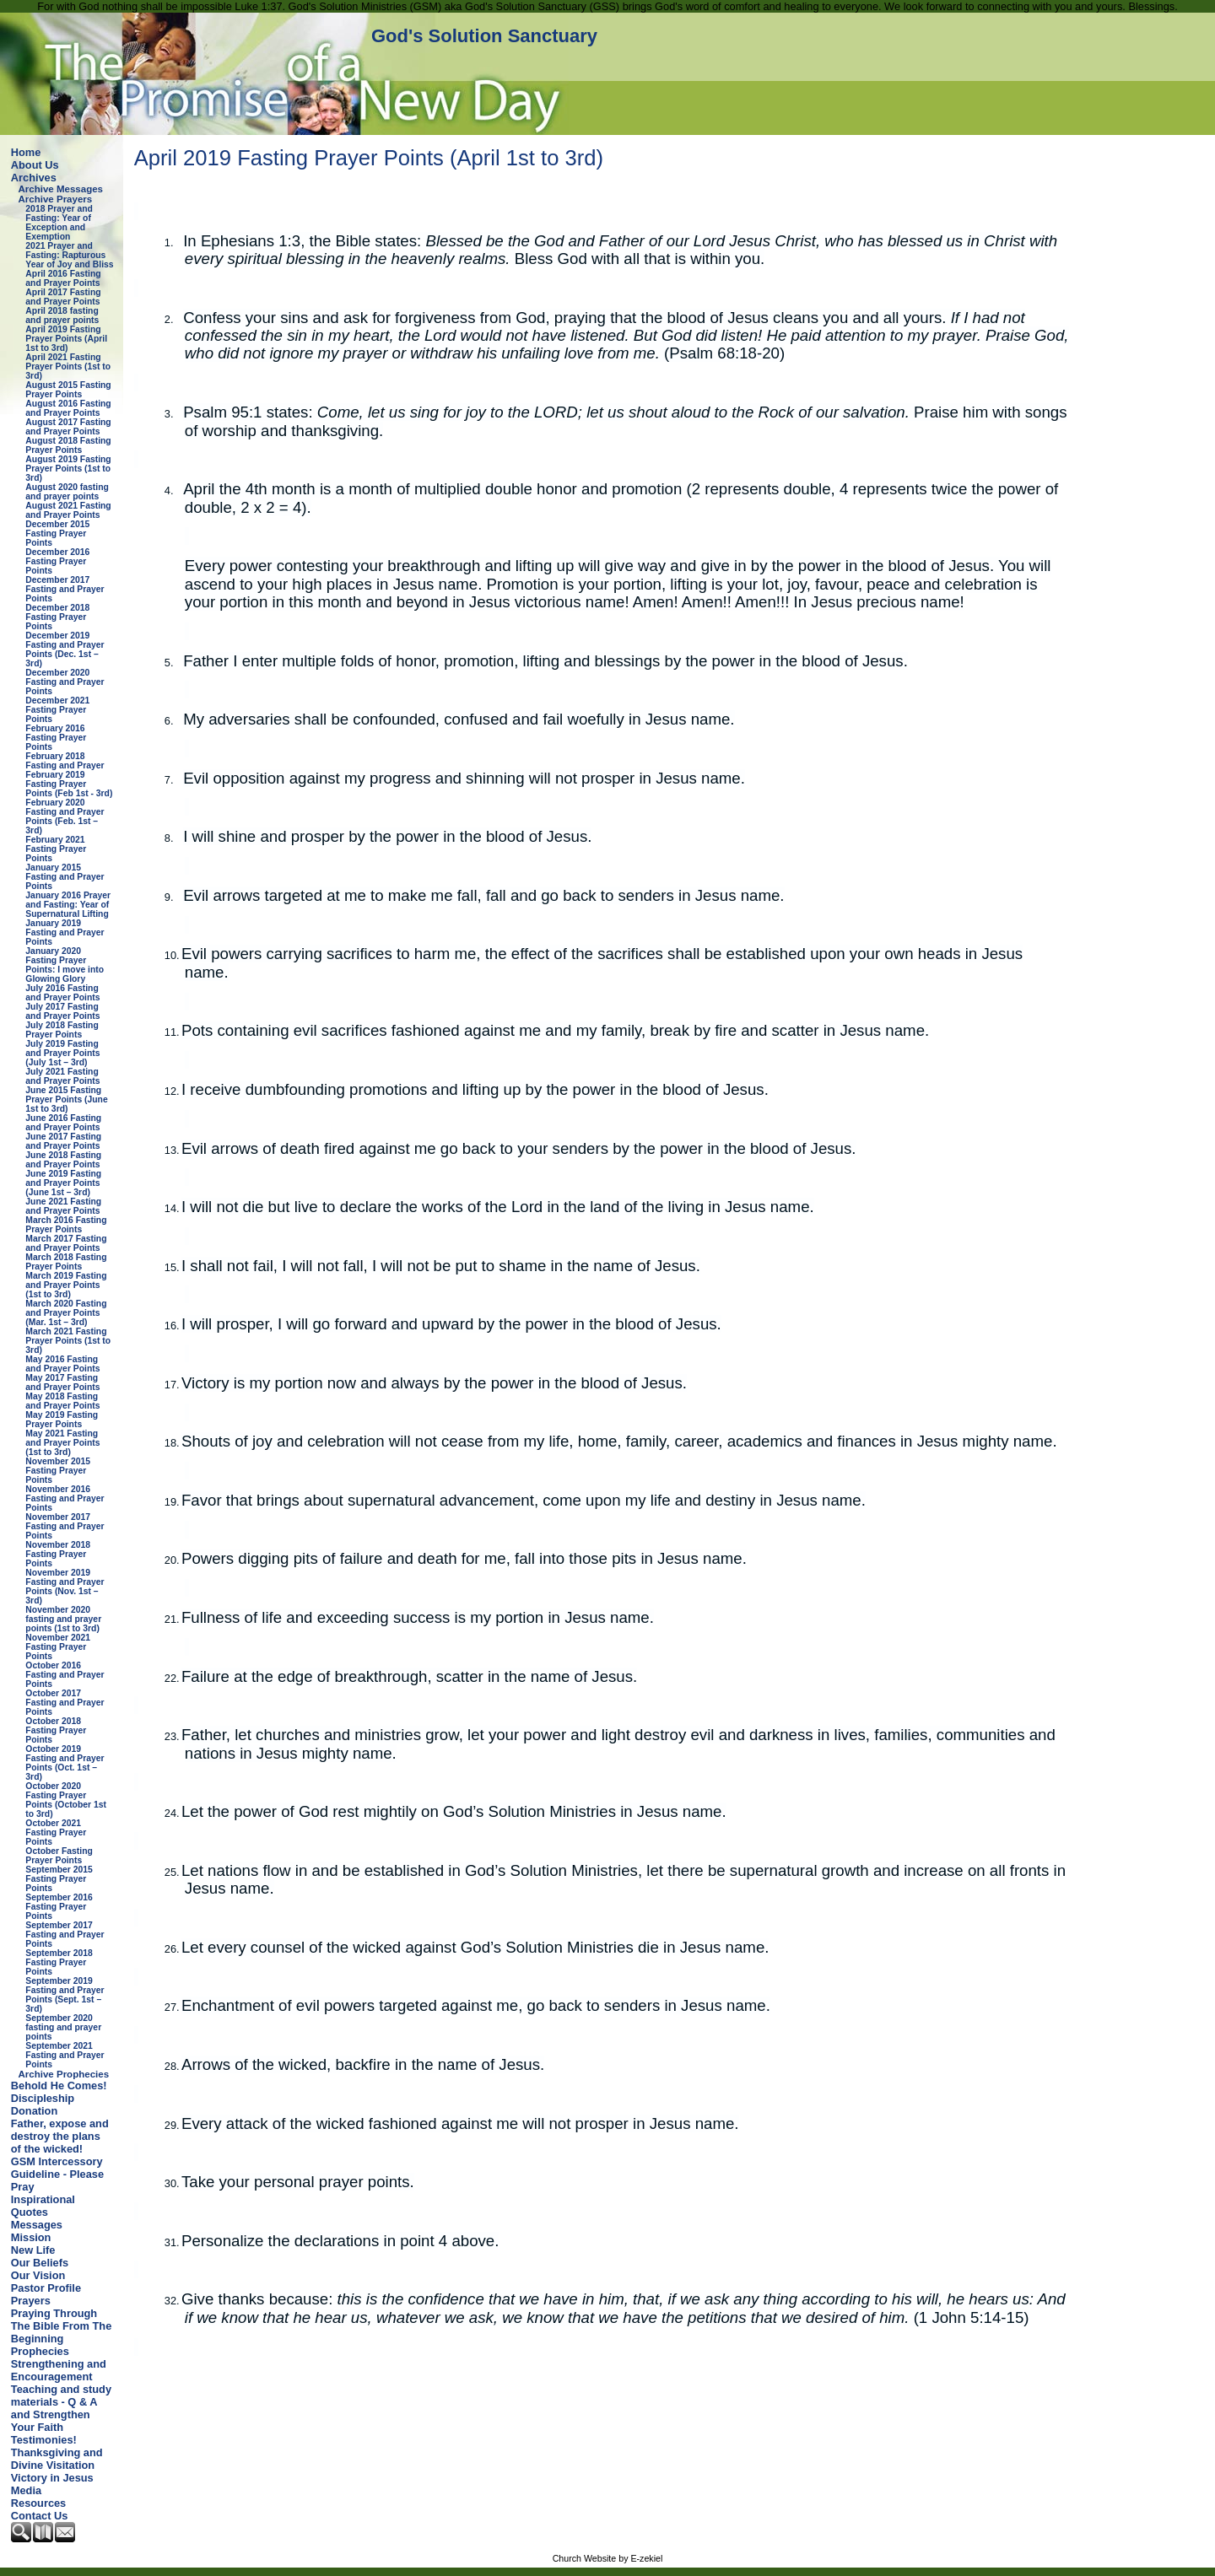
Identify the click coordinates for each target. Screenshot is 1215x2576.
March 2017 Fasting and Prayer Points (65, 1243)
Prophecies (40, 2351)
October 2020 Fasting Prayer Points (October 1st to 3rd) (65, 1800)
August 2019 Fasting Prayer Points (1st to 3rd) (68, 468)
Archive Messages (61, 189)
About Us (35, 165)
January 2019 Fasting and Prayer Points (64, 932)
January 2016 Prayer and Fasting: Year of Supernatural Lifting (68, 905)
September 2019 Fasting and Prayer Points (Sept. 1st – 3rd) (64, 1994)
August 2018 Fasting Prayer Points (68, 445)
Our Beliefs (39, 2262)
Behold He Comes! (59, 2085)
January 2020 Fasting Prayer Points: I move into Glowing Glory (64, 965)
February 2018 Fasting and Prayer (64, 761)
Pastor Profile (46, 2288)
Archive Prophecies (64, 2074)
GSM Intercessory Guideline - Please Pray (57, 2174)
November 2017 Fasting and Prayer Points (64, 1526)
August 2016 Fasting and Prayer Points (68, 408)
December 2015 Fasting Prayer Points (57, 533)
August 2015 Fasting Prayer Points (68, 389)
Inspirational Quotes (43, 2205)
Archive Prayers (56, 199)
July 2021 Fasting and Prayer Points (62, 1076)
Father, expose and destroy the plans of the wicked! (60, 2136)
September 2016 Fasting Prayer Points (58, 1907)
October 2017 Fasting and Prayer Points (64, 1702)
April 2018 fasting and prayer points (62, 315)
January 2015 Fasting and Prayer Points (64, 877)
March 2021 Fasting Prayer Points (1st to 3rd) (68, 1341)
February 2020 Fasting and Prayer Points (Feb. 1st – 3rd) (64, 816)
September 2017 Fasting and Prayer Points (64, 1934)
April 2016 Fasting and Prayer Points (62, 278)
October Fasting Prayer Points (58, 1855)
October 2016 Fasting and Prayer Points (64, 1675)
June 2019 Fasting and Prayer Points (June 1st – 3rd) (63, 1183)
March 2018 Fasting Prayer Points (65, 1262)
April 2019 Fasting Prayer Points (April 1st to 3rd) (66, 339)
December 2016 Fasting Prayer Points (57, 561)
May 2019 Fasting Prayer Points (61, 1419)
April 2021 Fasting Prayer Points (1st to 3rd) (68, 366)
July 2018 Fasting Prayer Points (61, 1030)
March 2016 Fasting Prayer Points (65, 1224)
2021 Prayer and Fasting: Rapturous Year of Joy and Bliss (69, 255)
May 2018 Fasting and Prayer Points (62, 1401)
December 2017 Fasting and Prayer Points (64, 589)
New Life (33, 2250)
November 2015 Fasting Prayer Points (57, 1471)
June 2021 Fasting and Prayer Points (63, 1206)
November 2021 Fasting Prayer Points (57, 1647)
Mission (31, 2237)
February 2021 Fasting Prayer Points (55, 849)
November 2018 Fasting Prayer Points (57, 1554)
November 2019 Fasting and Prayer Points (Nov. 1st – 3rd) (64, 1586)
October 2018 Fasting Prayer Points (55, 1730)
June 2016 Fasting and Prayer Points (63, 1122)
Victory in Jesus (52, 2477)
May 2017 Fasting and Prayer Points (62, 1382)
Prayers (31, 2300)
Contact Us (39, 2515)
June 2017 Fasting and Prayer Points (63, 1141)
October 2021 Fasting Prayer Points (55, 1832)
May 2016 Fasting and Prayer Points (62, 1364)
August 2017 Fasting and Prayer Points (68, 427)
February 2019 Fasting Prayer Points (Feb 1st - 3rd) (68, 784)
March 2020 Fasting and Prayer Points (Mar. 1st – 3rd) (65, 1313)
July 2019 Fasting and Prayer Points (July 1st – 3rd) (62, 1053)
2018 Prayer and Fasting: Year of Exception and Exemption (58, 222)
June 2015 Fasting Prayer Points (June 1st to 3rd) (66, 1099)
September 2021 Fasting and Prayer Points (64, 2055)
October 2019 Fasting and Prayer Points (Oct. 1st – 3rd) (64, 1762)
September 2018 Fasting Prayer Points (58, 1962)
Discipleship (42, 2098)
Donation (34, 2110)
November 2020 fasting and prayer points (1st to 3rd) (63, 1619)
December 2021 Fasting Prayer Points (57, 710)
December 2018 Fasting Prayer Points (57, 617)
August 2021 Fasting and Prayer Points (68, 510)
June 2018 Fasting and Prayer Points (63, 1160)
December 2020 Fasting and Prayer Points (64, 682)
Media (26, 2490)
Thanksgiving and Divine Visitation (57, 2458)
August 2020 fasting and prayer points (66, 491)
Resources (38, 2503)
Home (26, 152)
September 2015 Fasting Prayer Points (58, 1879)
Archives (34, 177)
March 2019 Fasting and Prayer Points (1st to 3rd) (65, 1285)
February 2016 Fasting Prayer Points (55, 738)
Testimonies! (44, 2439)
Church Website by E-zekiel (608, 2558)
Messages (36, 2224)
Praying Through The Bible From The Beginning (61, 2326)
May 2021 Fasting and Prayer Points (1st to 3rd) (62, 1443)
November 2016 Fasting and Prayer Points (64, 1498)
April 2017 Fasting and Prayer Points (62, 297)
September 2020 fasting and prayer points (63, 2027)
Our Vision (38, 2275)
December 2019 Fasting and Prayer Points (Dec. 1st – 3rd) (64, 649)
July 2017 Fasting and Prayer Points (62, 1011)
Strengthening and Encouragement (58, 2370)
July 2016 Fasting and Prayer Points (62, 993)
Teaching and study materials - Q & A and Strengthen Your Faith (61, 2408)
